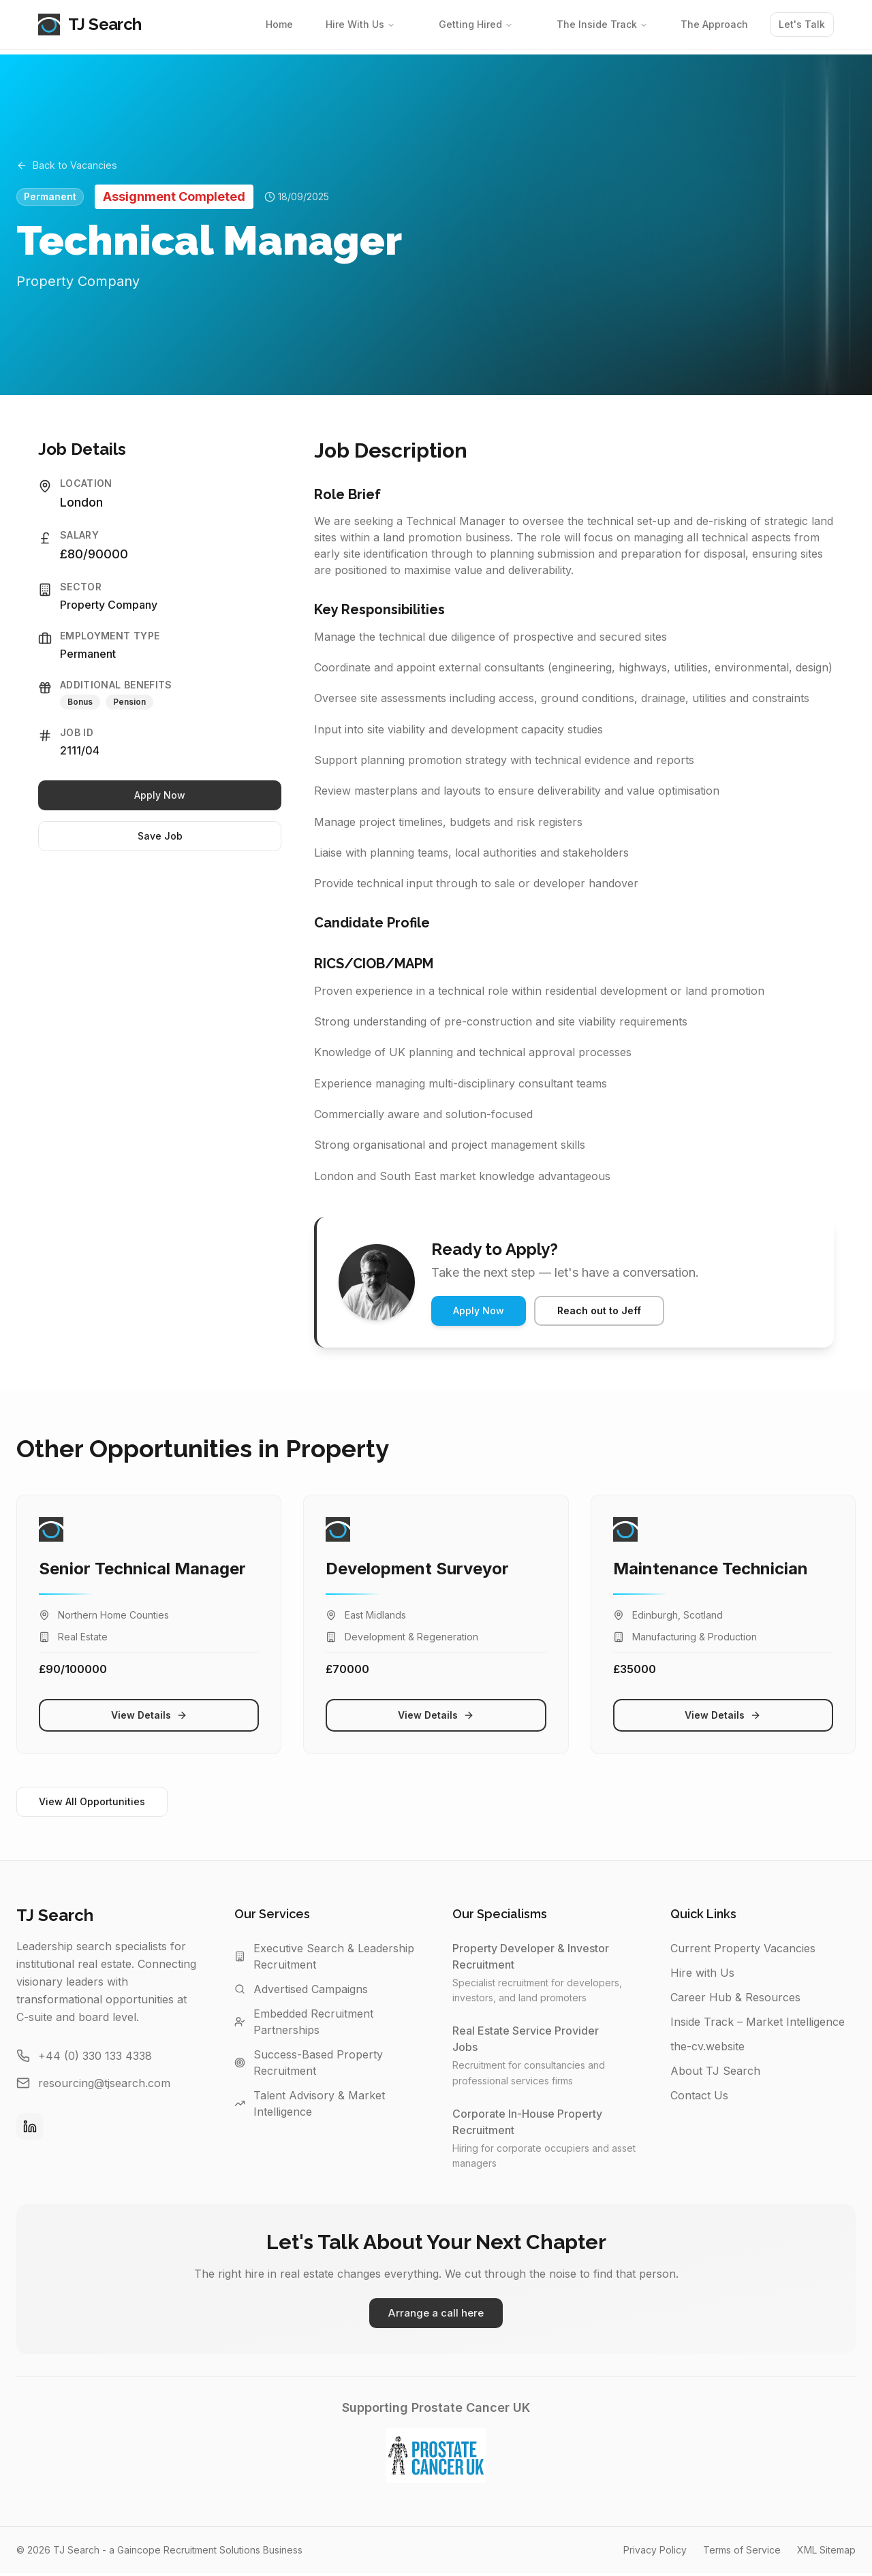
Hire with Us (702, 1972)
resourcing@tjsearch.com (104, 2083)
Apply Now (159, 795)
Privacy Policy (655, 2552)
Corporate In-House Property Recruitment (545, 2122)
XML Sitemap (826, 2552)
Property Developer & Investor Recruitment (545, 1956)
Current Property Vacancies (742, 1948)
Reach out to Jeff (599, 1310)
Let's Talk (802, 24)
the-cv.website (707, 2046)
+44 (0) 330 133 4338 (95, 2056)
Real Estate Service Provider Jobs (545, 2039)
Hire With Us (360, 24)
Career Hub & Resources (735, 1997)
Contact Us (699, 2095)
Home (279, 24)
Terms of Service (742, 2552)
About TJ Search (715, 2071)
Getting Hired (476, 24)
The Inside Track (602, 24)
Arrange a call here (436, 2314)
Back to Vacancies (71, 163)
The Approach (714, 24)
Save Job (160, 836)
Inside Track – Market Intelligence (757, 2022)
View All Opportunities (92, 1801)
